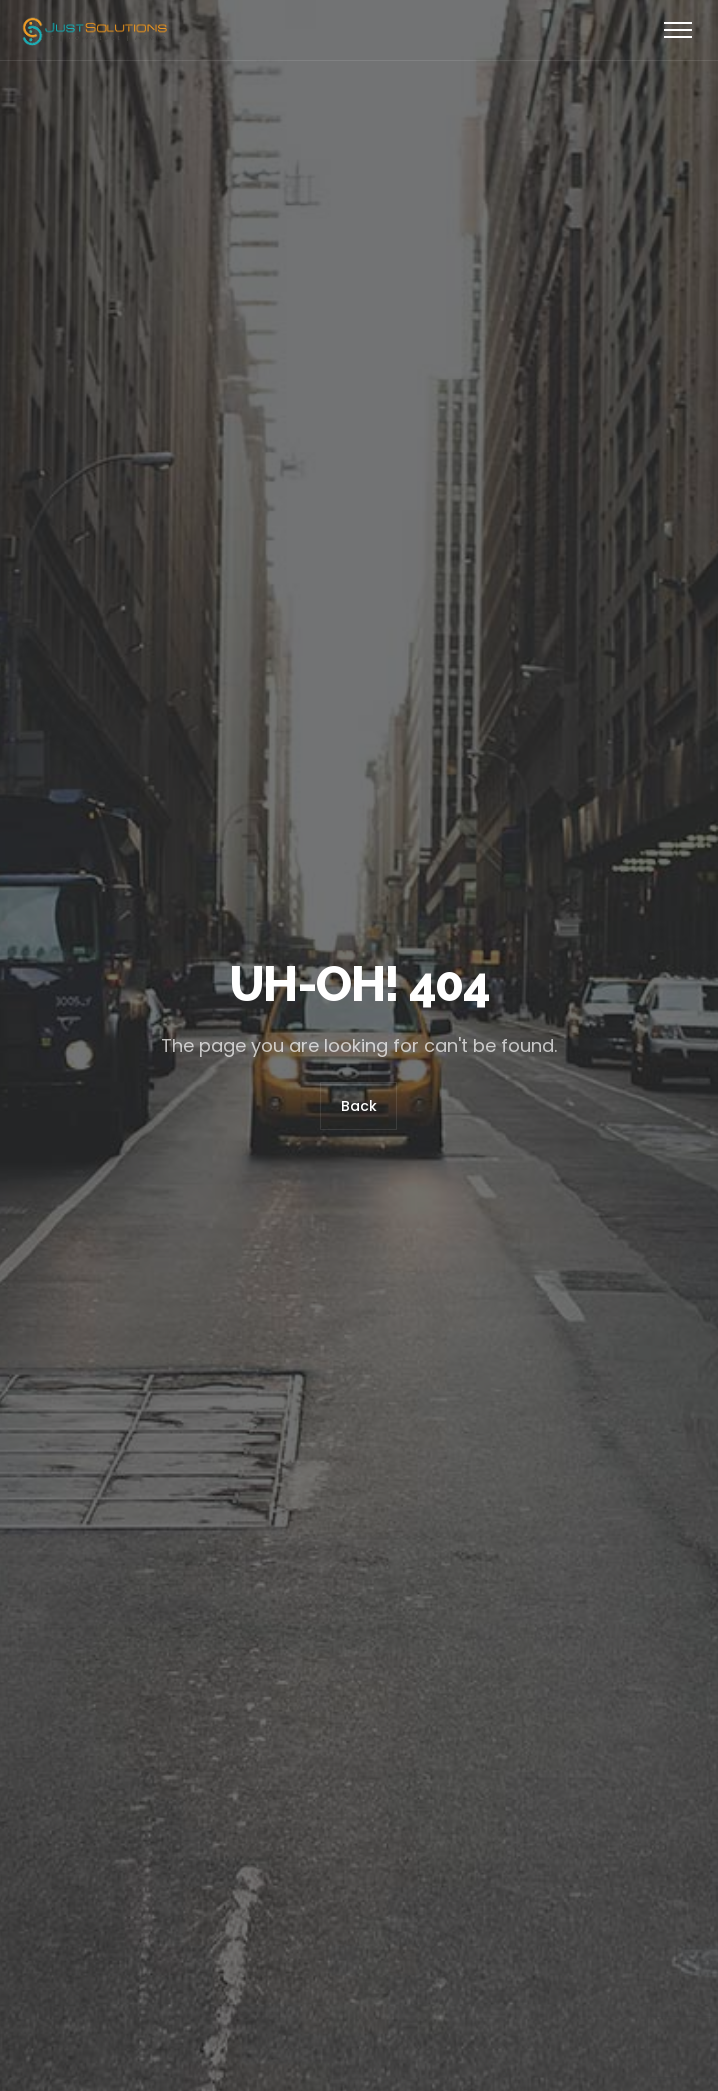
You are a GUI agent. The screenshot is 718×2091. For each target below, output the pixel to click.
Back (359, 1107)
